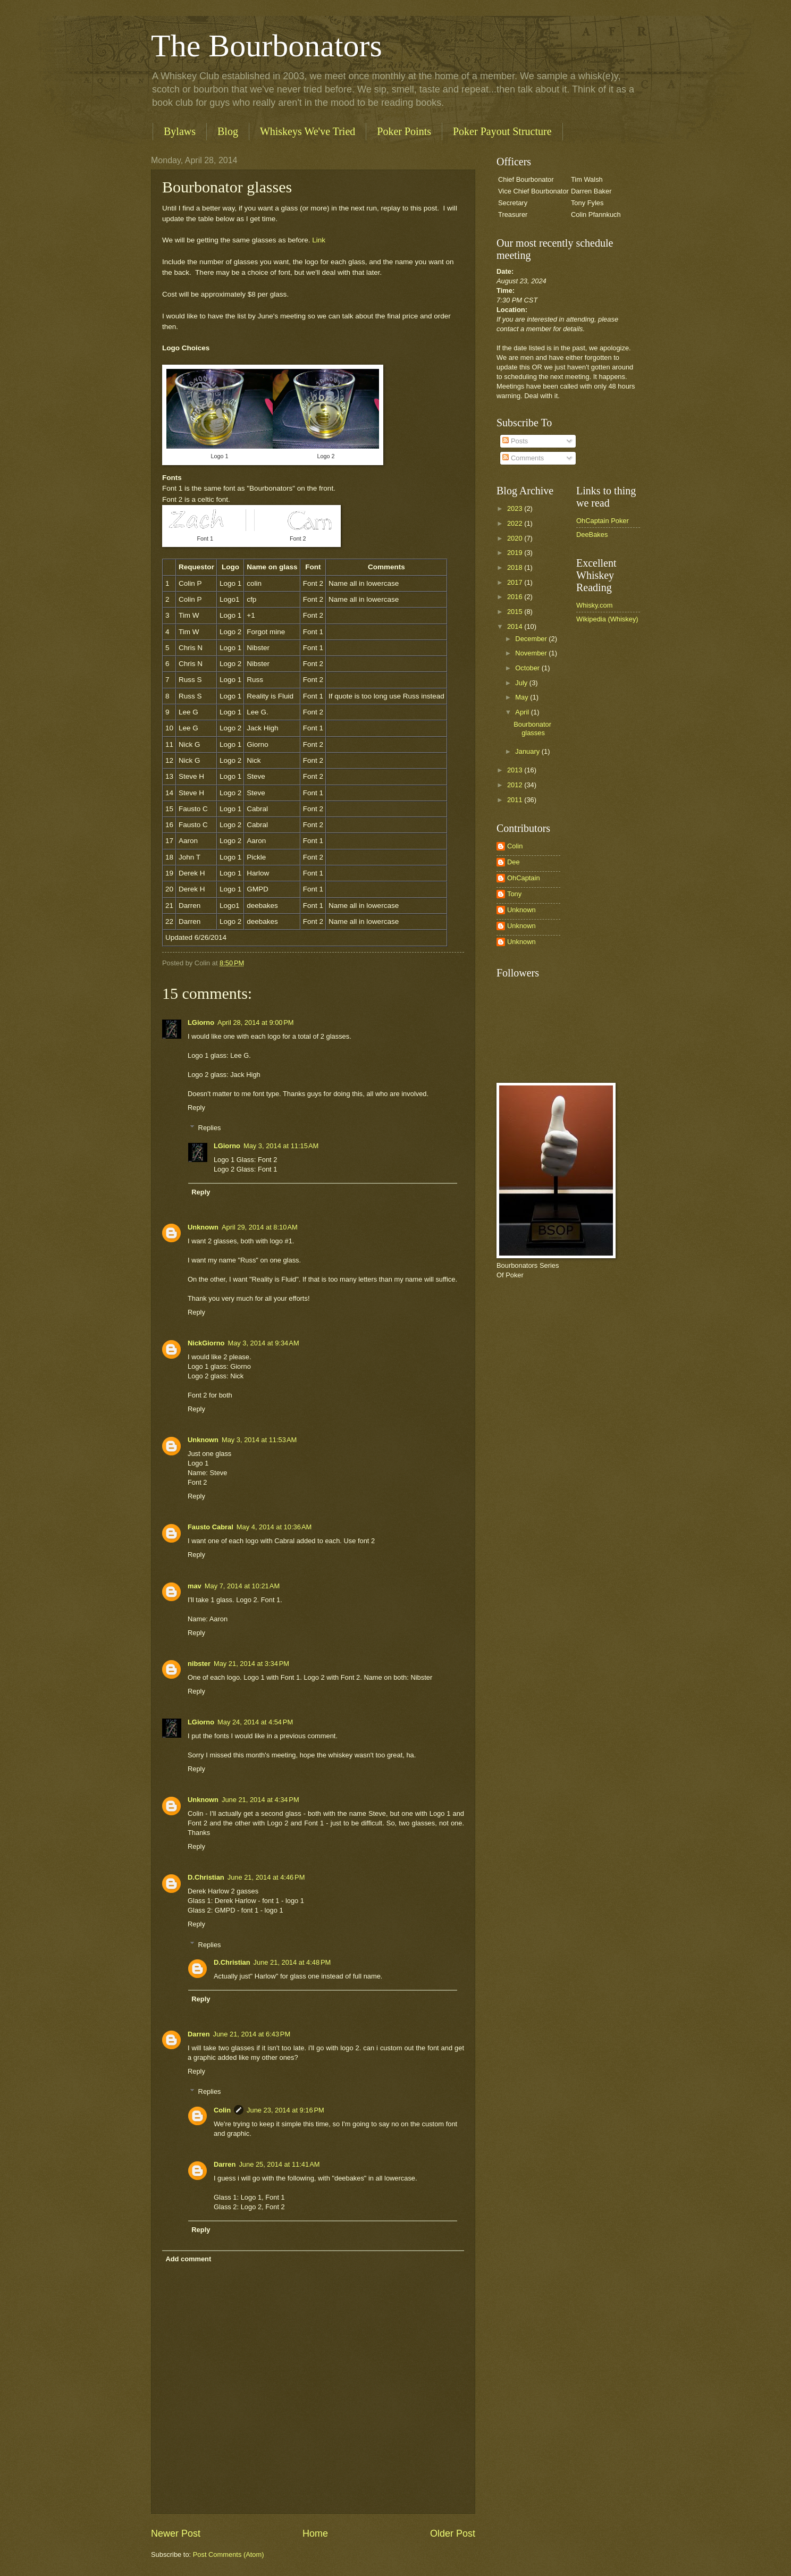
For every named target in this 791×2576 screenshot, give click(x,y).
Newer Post (175, 2533)
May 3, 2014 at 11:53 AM (259, 1440)
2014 (515, 626)
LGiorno (201, 1022)
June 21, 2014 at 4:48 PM (292, 1962)
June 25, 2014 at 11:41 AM (279, 2164)
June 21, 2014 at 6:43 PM (252, 2034)
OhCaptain (523, 878)
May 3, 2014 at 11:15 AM (280, 1146)
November (532, 653)
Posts (515, 441)
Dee (513, 862)
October (528, 668)
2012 (515, 785)
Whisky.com (594, 605)
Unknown (203, 1227)
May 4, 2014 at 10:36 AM (274, 1527)
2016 (515, 597)
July (522, 683)
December (532, 639)
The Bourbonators (266, 45)
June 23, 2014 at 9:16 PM (285, 2110)
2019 (515, 553)
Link (318, 240)
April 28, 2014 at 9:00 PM (255, 1022)
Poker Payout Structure (502, 131)
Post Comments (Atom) (228, 2554)
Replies (209, 1128)
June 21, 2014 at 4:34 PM (260, 1800)
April (523, 712)
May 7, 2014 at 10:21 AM (242, 1586)
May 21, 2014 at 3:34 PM (251, 1664)
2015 (515, 612)
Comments (523, 458)
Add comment (188, 2259)
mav (194, 1586)
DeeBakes (592, 534)
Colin (222, 2110)
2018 (515, 567)
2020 (515, 538)
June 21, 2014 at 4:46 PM (266, 1877)
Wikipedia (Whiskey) (607, 619)
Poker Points (404, 131)
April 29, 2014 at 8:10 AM (260, 1227)
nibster (199, 1664)
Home (315, 2533)
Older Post (452, 2533)
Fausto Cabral (210, 1527)
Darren (199, 2034)
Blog (227, 131)
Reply (196, 1108)
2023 (515, 508)
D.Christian (206, 1877)
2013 (515, 770)
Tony (514, 894)
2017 (515, 582)
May (522, 697)
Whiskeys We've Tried (307, 131)
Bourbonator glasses (532, 728)
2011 (515, 800)
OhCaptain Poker (602, 521)
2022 (515, 523)
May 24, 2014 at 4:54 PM (255, 1722)
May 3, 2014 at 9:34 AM (263, 1343)
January (528, 751)
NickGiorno (206, 1343)
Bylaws (180, 131)
